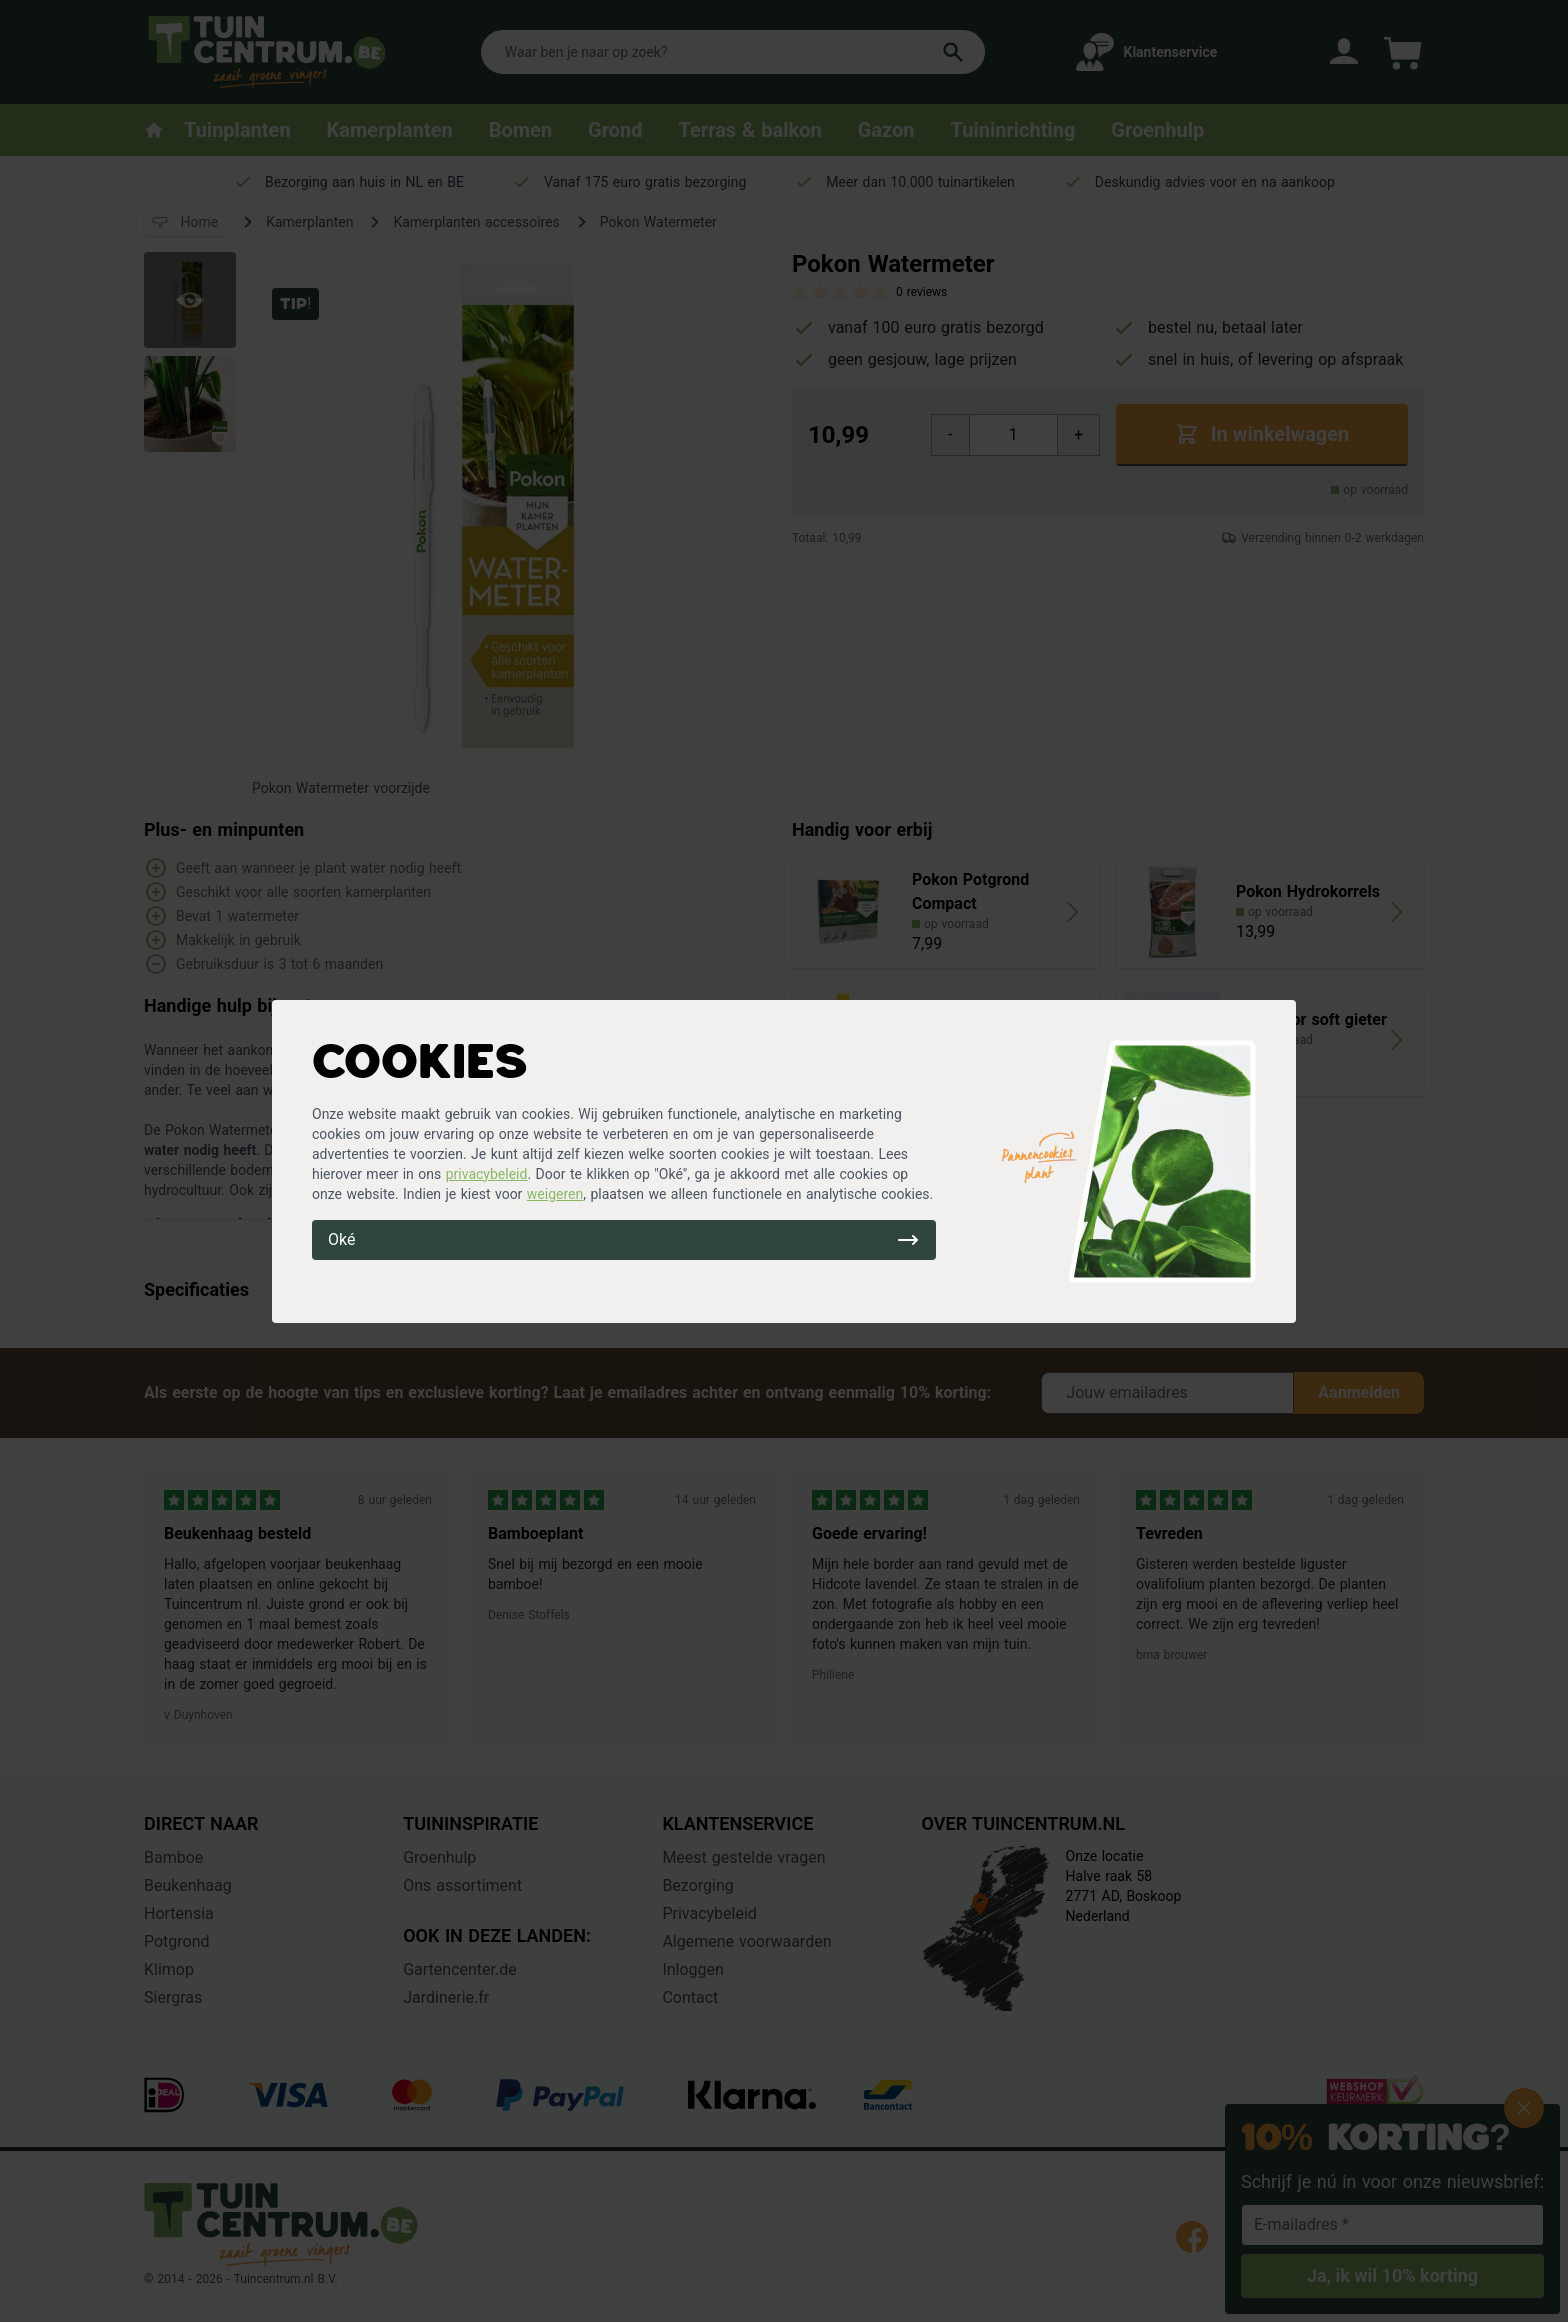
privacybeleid (487, 1174)
